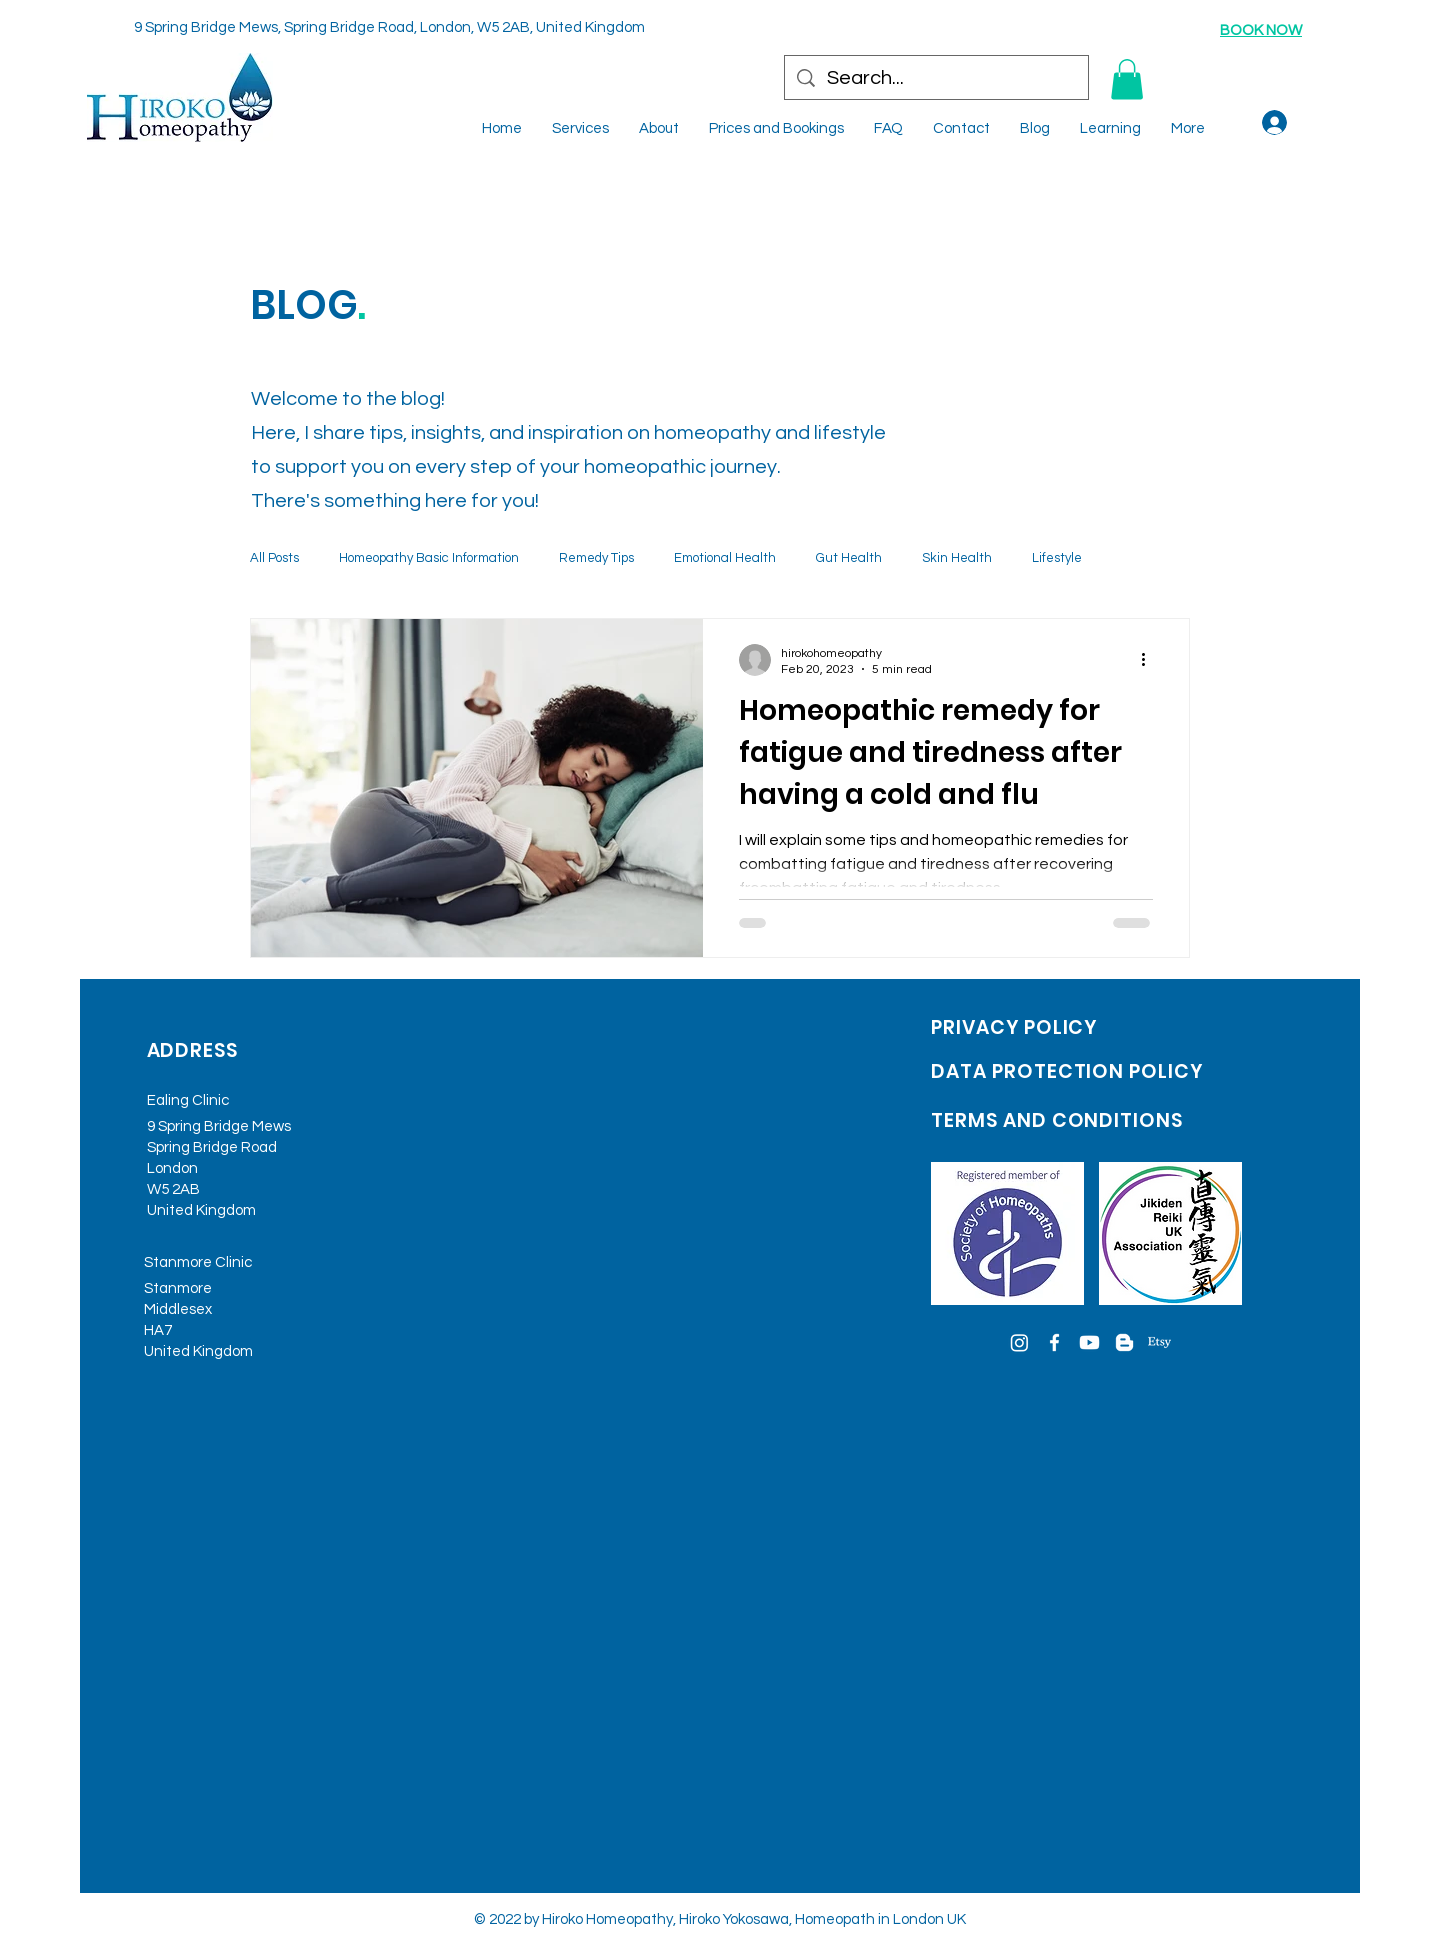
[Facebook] (1054, 1342)
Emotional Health (725, 558)
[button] (1127, 79)
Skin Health (957, 558)
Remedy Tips (596, 558)
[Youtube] (1089, 1342)
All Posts (274, 558)
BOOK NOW (1261, 30)
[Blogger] (1124, 1342)
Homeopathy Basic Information (429, 558)
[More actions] (1150, 660)
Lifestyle (1057, 558)
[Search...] (936, 78)
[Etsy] (1159, 1342)
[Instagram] (1019, 1342)
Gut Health (849, 558)
